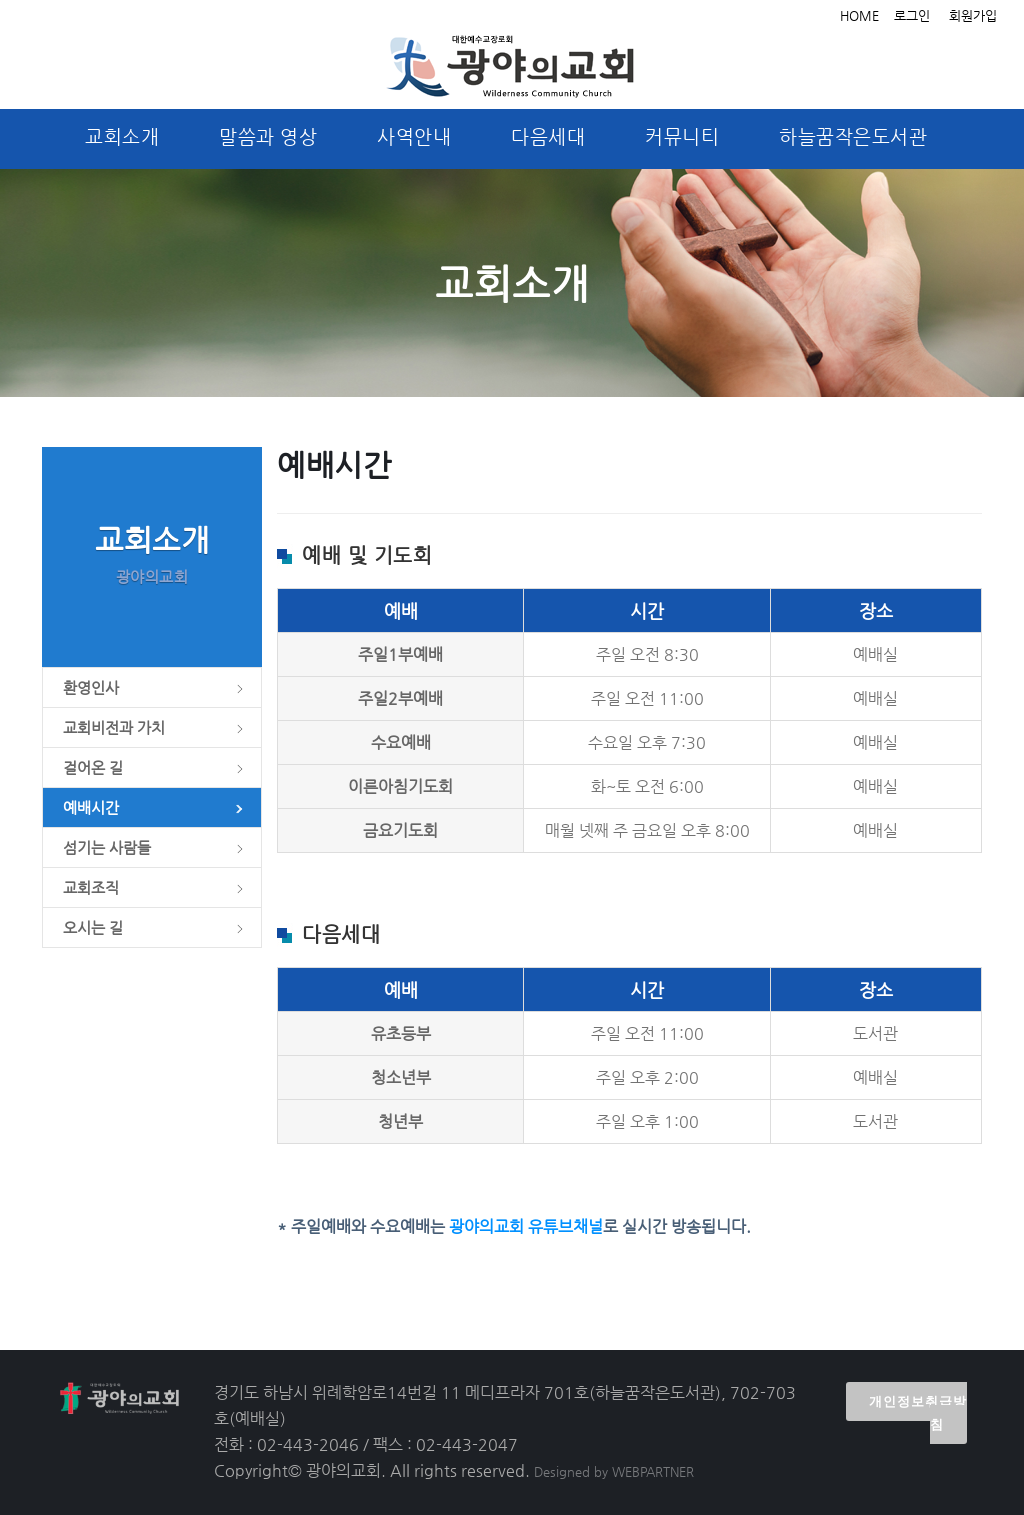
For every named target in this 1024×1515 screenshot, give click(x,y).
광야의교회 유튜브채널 (526, 1226)
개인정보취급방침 (918, 1413)
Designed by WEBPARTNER (614, 1471)
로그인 (912, 15)
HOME (859, 15)
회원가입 (973, 15)
